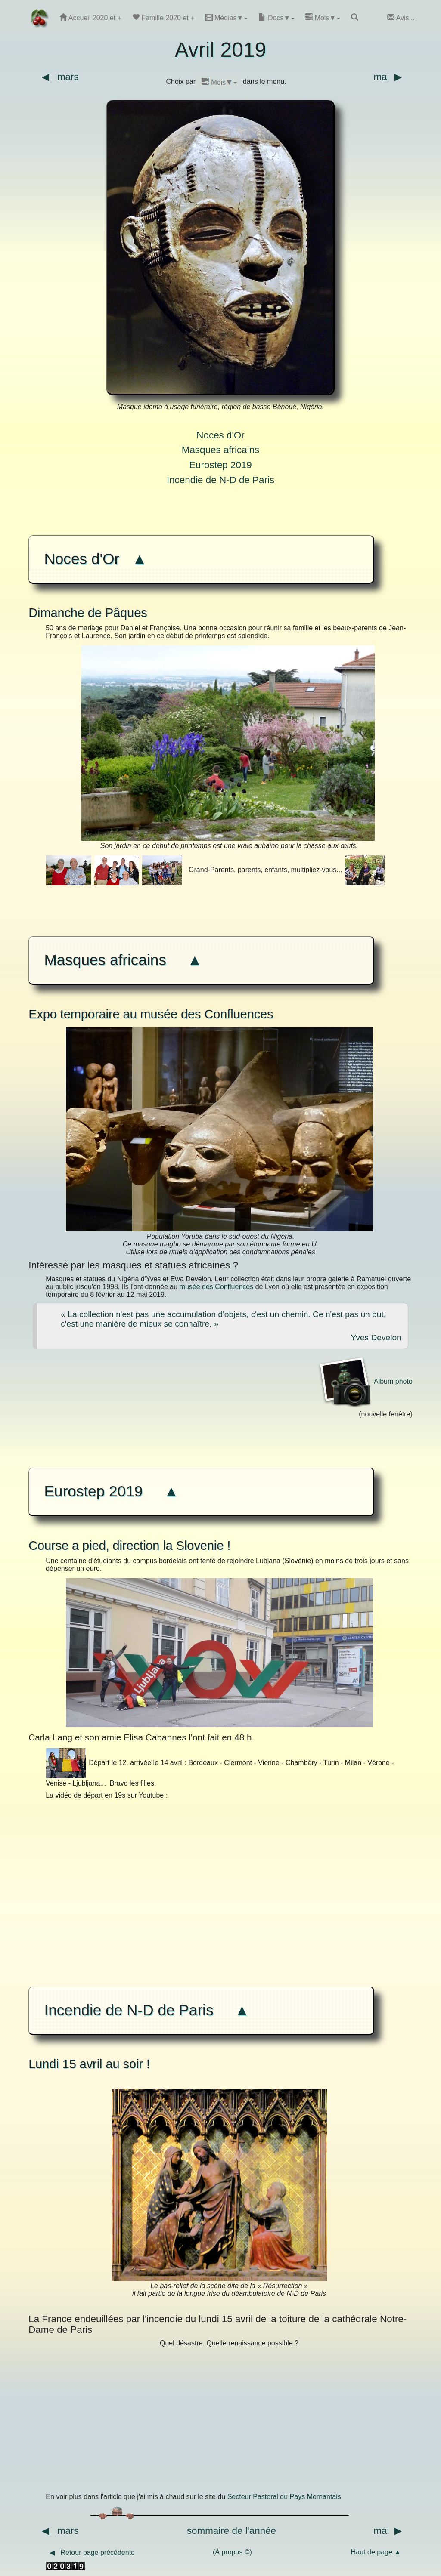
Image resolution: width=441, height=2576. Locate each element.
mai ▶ (392, 77)
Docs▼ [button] (276, 17)
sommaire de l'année (231, 2530)
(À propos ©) (235, 2552)
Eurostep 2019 (220, 465)
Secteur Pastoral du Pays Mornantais (284, 2496)
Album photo (365, 1381)
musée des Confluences (217, 1286)
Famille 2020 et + (163, 17)
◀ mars (53, 77)
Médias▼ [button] (226, 17)
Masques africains (220, 449)
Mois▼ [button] (322, 17)
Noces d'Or (220, 435)
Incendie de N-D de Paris (220, 480)
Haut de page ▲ (382, 2552)
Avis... (401, 17)
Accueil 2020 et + (90, 17)
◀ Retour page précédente (91, 2552)
